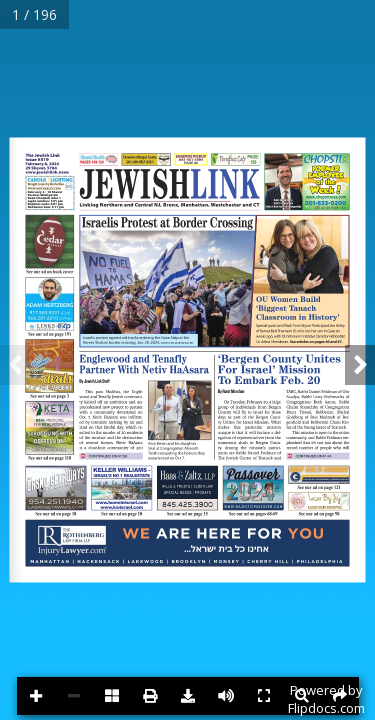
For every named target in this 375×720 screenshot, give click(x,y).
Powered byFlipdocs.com (326, 699)
